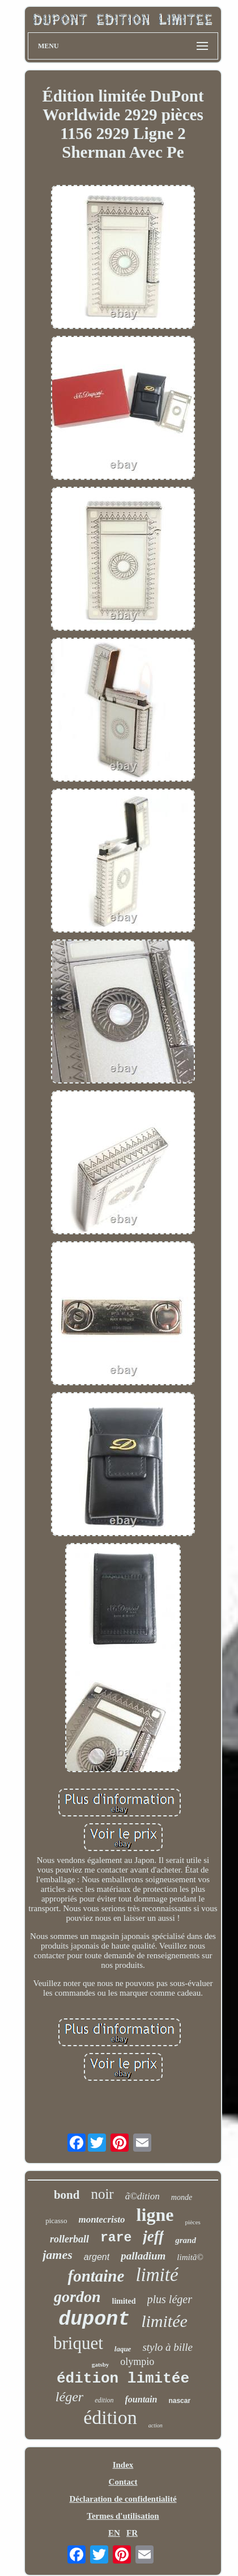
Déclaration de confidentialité (122, 2498)
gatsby (100, 2364)
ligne (155, 2214)
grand (185, 2240)
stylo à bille (167, 2347)
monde (181, 2197)
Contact (123, 2481)
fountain (141, 2399)
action (155, 2425)
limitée (164, 2321)
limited (124, 2301)
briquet (78, 2343)
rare (115, 2238)
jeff (153, 2236)
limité (156, 2275)
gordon (77, 2296)
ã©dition (142, 2196)
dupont (94, 2319)
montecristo (101, 2219)
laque (122, 2349)
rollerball (69, 2239)
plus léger (169, 2299)
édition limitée (123, 2378)
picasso (56, 2220)
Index (123, 2464)
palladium (143, 2256)
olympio (137, 2361)
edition (104, 2400)
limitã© (190, 2257)
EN (114, 2532)
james (57, 2255)
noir (102, 2194)
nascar (179, 2401)
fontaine (95, 2276)
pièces (192, 2222)
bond (67, 2195)
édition (110, 2417)
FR (132, 2532)
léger (69, 2396)
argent (96, 2257)
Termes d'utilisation (123, 2515)
